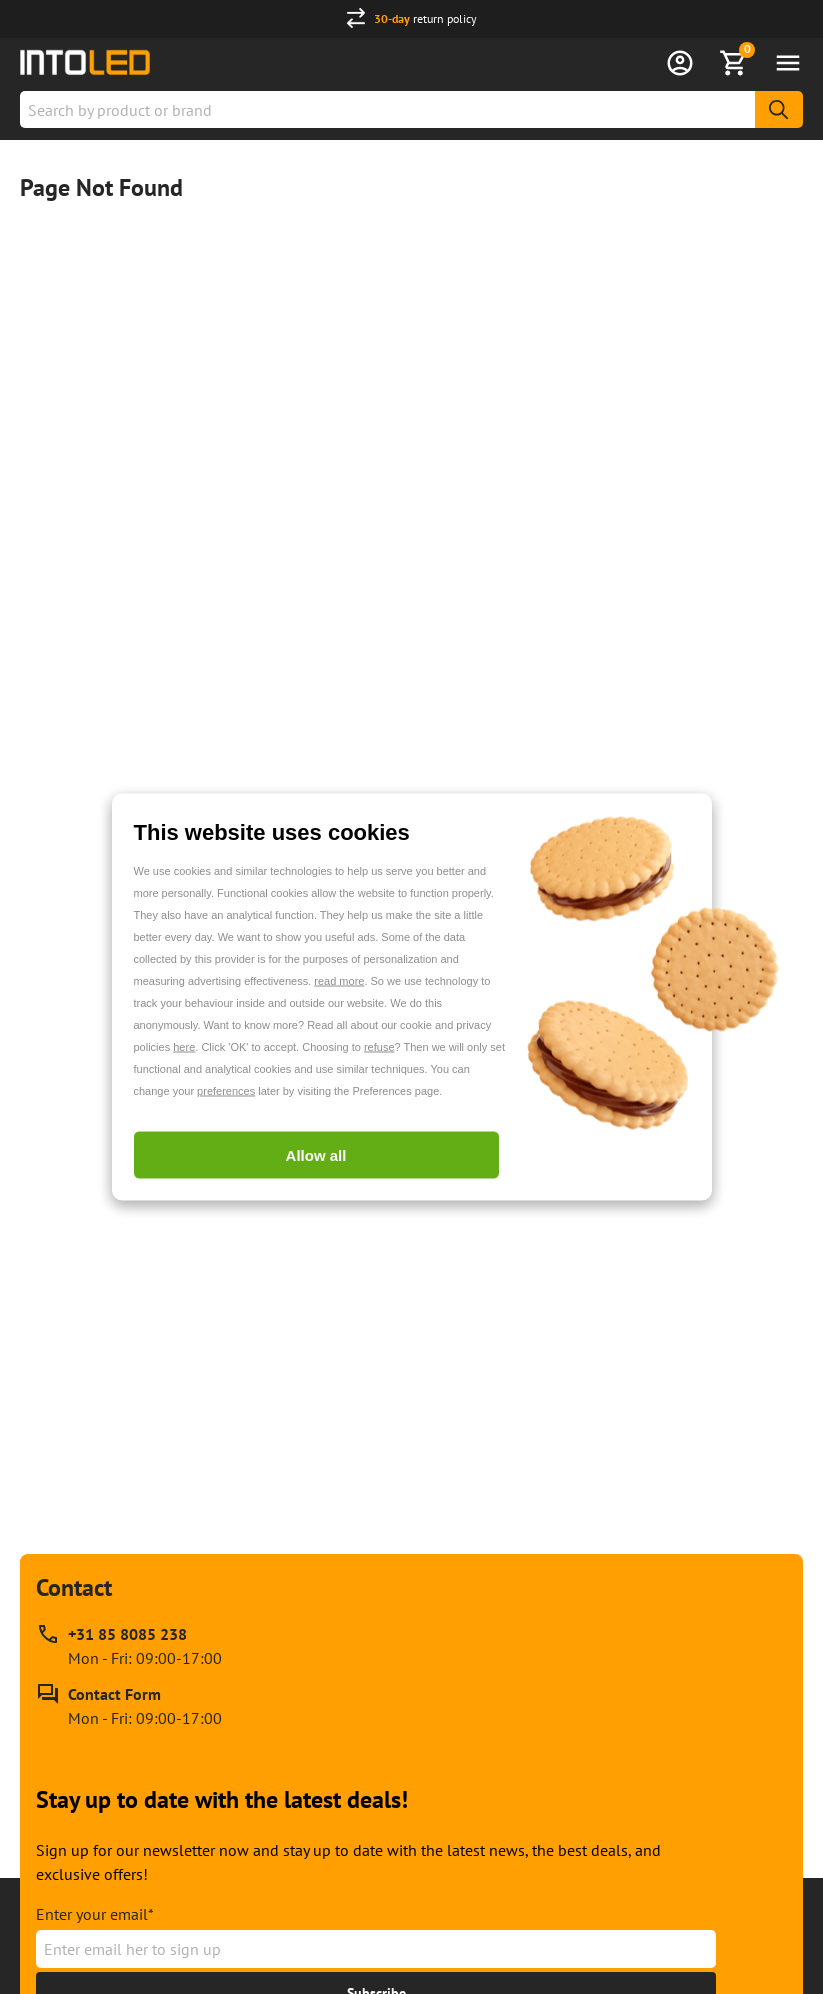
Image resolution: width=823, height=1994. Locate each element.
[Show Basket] (734, 63)
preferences (226, 1091)
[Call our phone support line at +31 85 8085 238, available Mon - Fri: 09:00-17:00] (129, 1646)
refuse (379, 1047)
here (184, 1047)
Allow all (316, 1155)
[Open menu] (788, 63)
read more (339, 981)
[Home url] (85, 62)
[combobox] (411, 109)
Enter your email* (95, 1914)
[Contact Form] (129, 1706)
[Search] (779, 109)
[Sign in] (680, 63)
